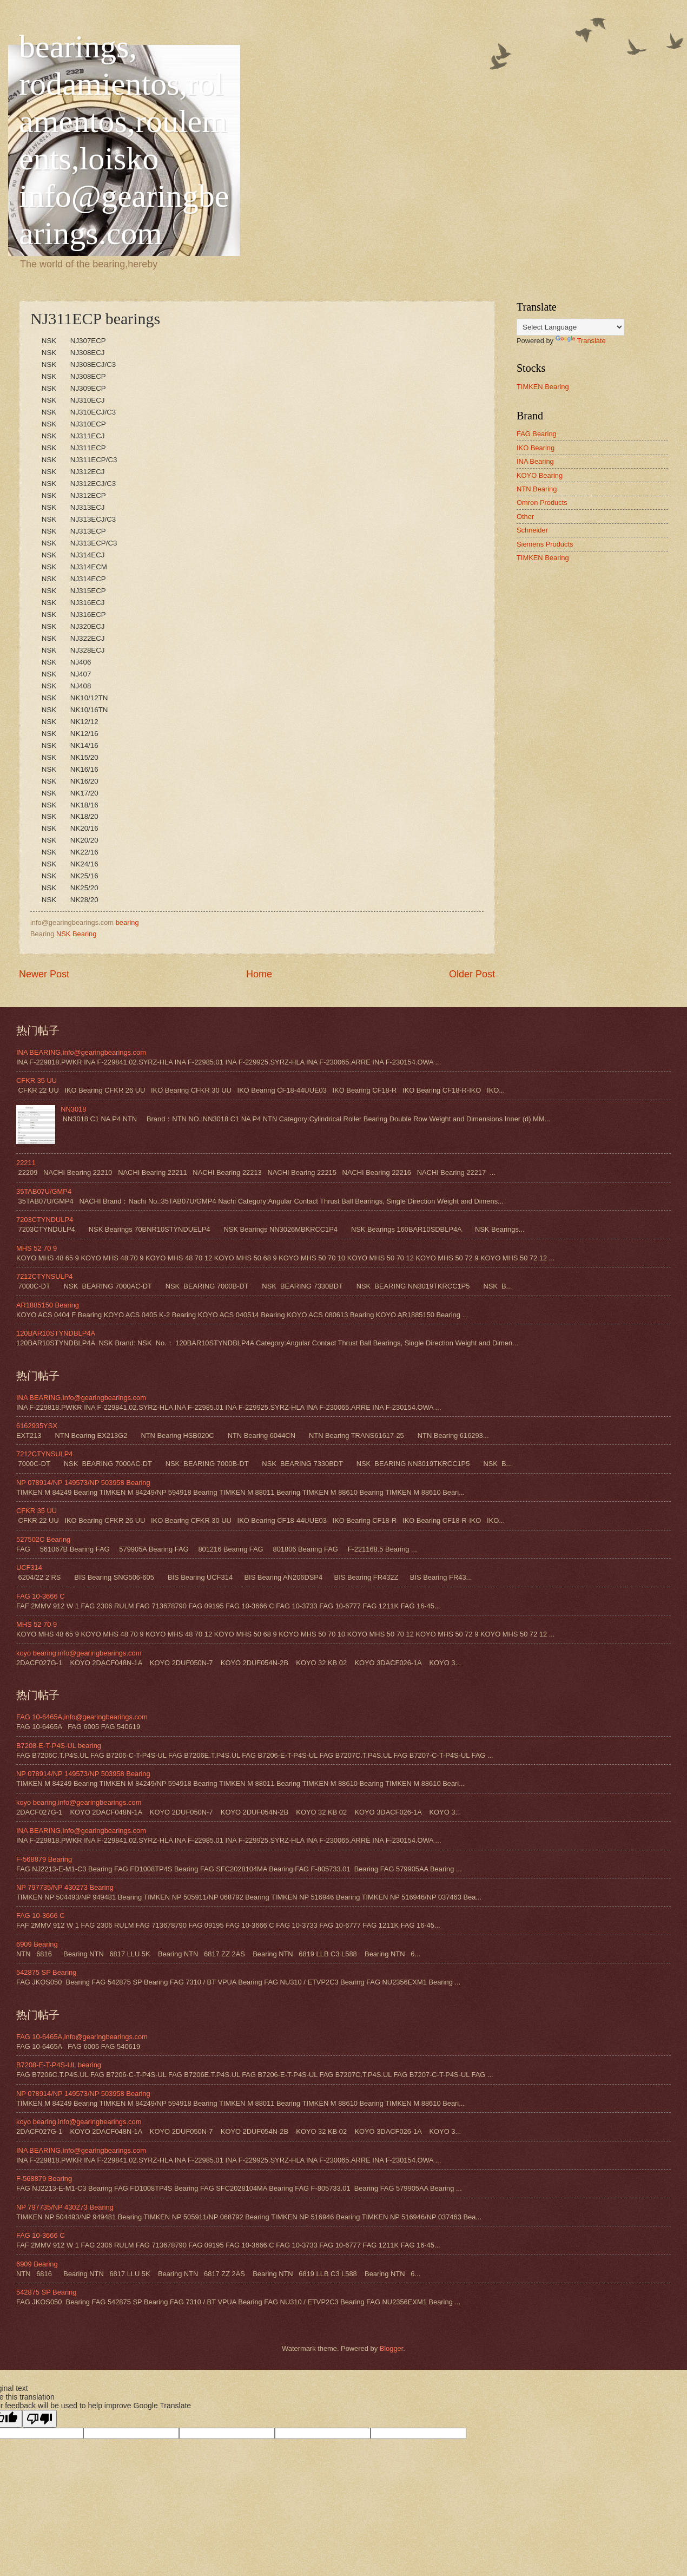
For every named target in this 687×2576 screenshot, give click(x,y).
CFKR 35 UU (36, 1080)
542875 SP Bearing (46, 1972)
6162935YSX (36, 1426)
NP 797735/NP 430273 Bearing (65, 1887)
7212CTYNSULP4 (44, 1276)
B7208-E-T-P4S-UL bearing (58, 1746)
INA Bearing (535, 461)
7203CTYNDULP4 (44, 1219)
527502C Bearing (43, 1539)
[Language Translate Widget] (570, 327)
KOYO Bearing (540, 475)
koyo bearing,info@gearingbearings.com (78, 1653)
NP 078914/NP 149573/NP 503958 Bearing (83, 1482)
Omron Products (542, 502)
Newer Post (44, 974)
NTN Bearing (537, 489)
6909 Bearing (37, 1944)
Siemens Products (545, 544)
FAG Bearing (537, 434)
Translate (581, 341)
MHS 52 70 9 (36, 1248)
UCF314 (29, 1567)
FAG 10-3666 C (40, 1596)
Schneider (532, 530)
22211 (26, 1163)
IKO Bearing (535, 448)
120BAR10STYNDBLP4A (55, 1333)
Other (525, 516)
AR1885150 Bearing (47, 1305)
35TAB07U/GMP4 (43, 1191)
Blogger (392, 2348)
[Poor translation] (39, 2419)
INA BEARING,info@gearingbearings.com (81, 1052)
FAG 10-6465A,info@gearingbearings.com (82, 1717)
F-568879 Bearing (44, 1859)
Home (259, 974)
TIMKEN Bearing (543, 387)
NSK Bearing (76, 934)
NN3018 (73, 1109)
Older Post (472, 974)
